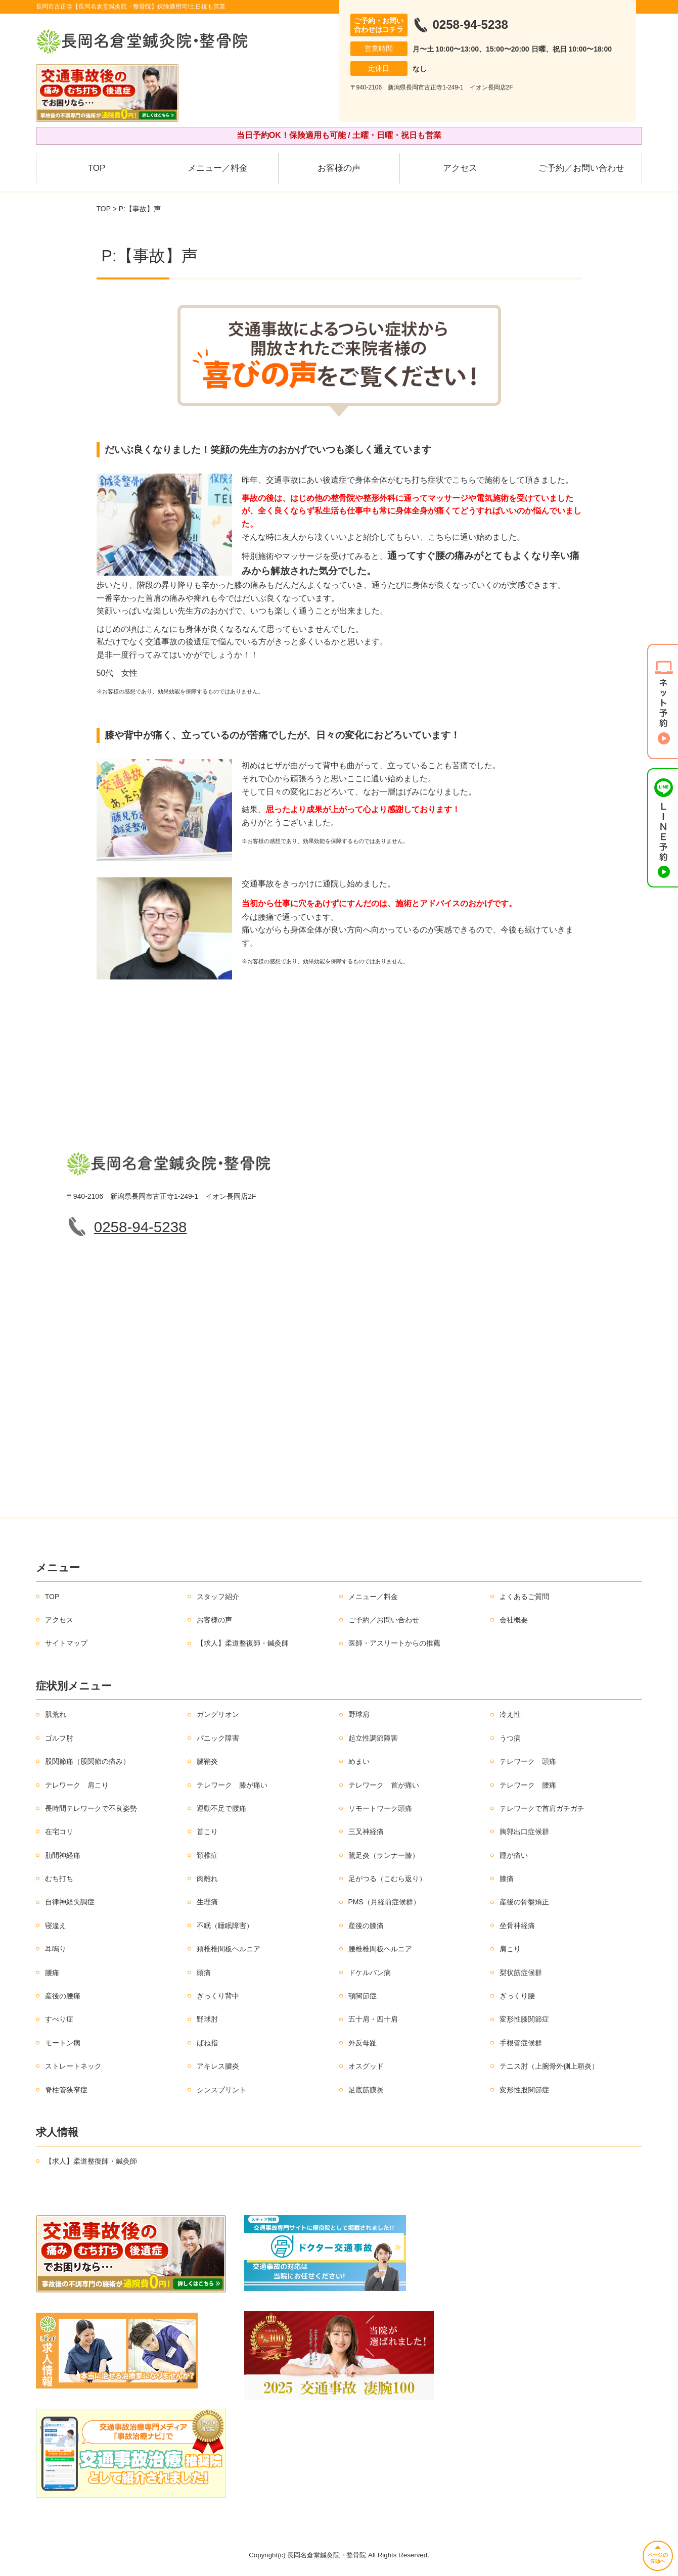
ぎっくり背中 (218, 1996)
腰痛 (52, 1973)
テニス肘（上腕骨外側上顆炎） (549, 2066)
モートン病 (62, 2043)
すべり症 (59, 2019)
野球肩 (359, 1714)
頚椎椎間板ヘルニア (228, 1949)
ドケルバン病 (369, 1973)
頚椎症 (207, 1855)
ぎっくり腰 (517, 1996)
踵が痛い (514, 1855)
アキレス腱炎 (218, 2066)
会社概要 (514, 1620)
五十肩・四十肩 (373, 2019)
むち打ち (59, 1879)
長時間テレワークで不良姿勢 (91, 1808)
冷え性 (510, 1714)
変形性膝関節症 (524, 2019)
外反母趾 (362, 2043)
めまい (359, 1761)
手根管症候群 (521, 2043)
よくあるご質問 (524, 1597)
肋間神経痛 (62, 1855)
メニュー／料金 (218, 168)
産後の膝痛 (366, 1926)
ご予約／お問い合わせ (581, 168)
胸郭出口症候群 (524, 1832)
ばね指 (207, 2043)
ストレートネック (73, 2066)
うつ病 (510, 1738)
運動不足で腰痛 (221, 1808)
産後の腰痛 (62, 1996)
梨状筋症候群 (521, 1973)
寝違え (55, 1926)
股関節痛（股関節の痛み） (87, 1761)
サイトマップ (66, 1643)
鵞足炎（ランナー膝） (383, 1855)
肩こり (510, 1949)
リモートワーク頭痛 (380, 1808)
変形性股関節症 (524, 2090)
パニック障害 (218, 1738)
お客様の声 (339, 168)
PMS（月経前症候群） (384, 1902)
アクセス (460, 168)
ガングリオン (218, 1714)
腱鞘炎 (207, 1761)
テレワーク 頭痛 (528, 1761)
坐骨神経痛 (517, 1926)
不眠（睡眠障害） (225, 1926)
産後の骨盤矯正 (524, 1902)
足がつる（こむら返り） (387, 1879)
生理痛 (207, 1902)
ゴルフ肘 (59, 1738)
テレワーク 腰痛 (528, 1785)
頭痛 (204, 1973)
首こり (207, 1832)
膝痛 (507, 1879)
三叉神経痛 (366, 1832)
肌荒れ (55, 1714)
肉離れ (207, 1879)
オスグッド (366, 2066)
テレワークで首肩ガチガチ (542, 1808)
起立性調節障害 (373, 1738)
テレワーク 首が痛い (383, 1785)
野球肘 (207, 2019)
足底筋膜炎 (366, 2090)
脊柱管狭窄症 (66, 2090)
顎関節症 (362, 1996)
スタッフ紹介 (218, 1597)
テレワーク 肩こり (77, 1785)
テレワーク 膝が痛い (232, 1785)
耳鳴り (55, 1949)
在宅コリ (59, 1832)
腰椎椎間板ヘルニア (380, 1949)
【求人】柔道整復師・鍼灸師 (243, 1643)
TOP (97, 168)
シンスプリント (221, 2090)
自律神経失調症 (70, 1902)
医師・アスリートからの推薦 (394, 1643)
